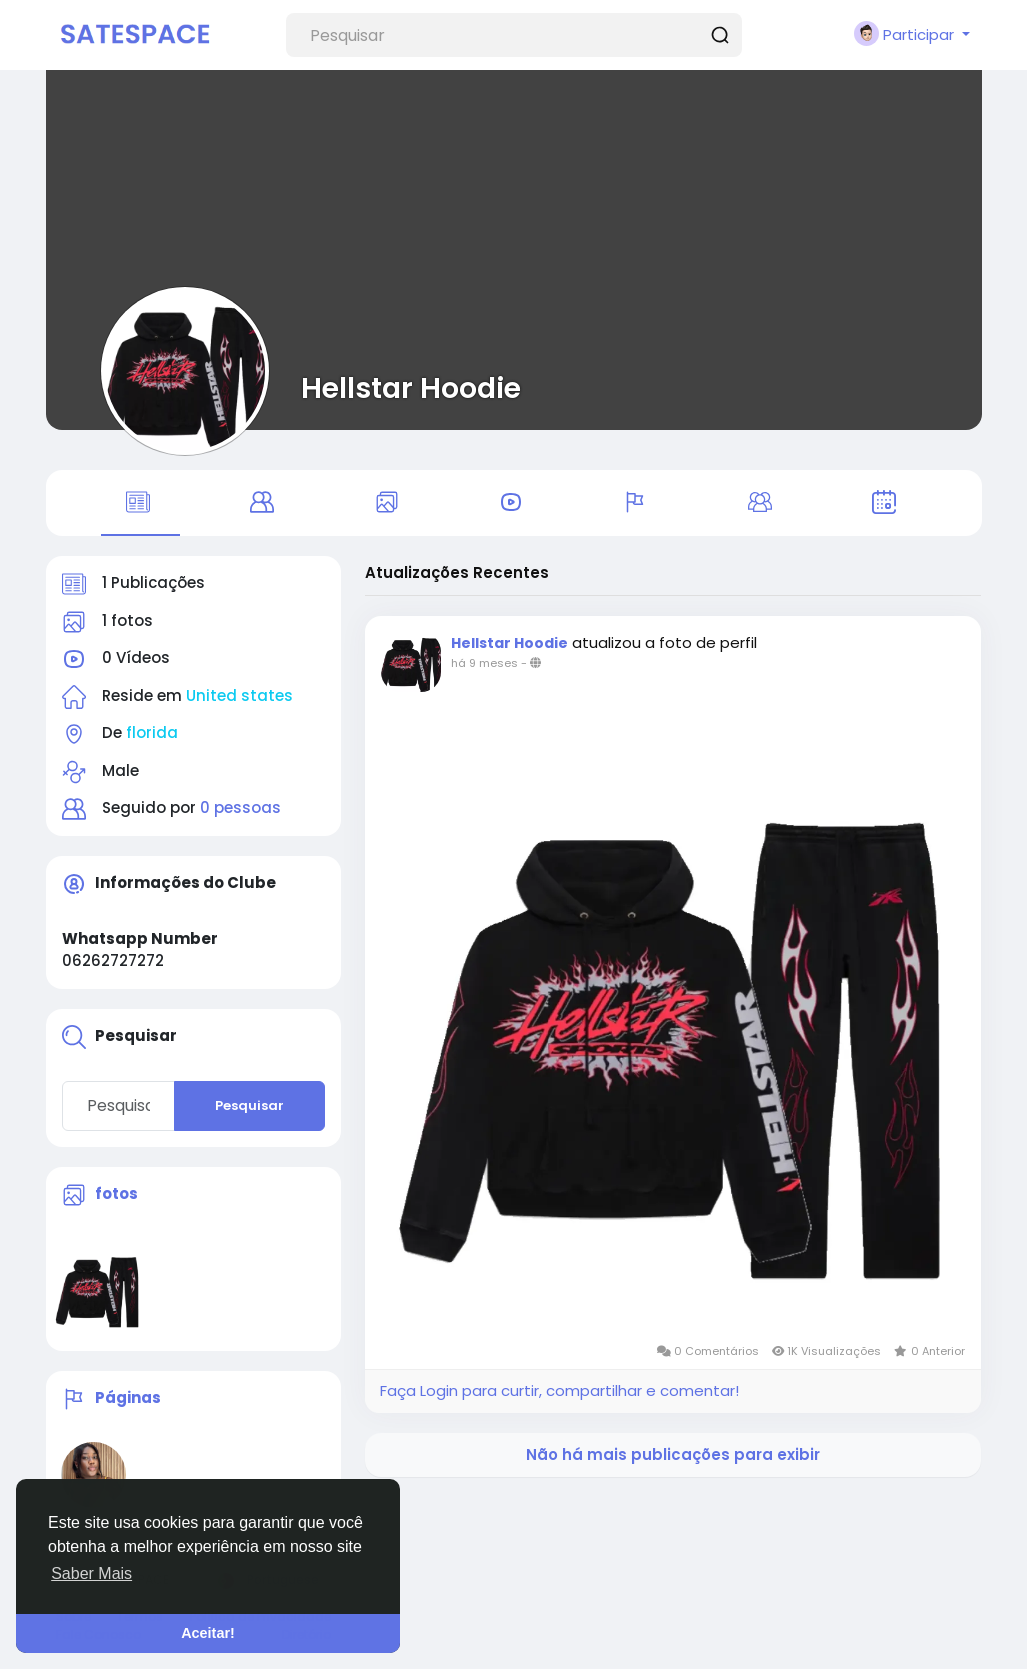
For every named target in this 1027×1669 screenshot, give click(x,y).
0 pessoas (240, 807)
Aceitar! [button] (208, 1633)
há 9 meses (484, 663)
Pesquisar (249, 1105)
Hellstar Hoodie (411, 388)
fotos (116, 1193)
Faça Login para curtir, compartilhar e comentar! (559, 1390)
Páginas (128, 1398)
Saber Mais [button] (91, 1573)
